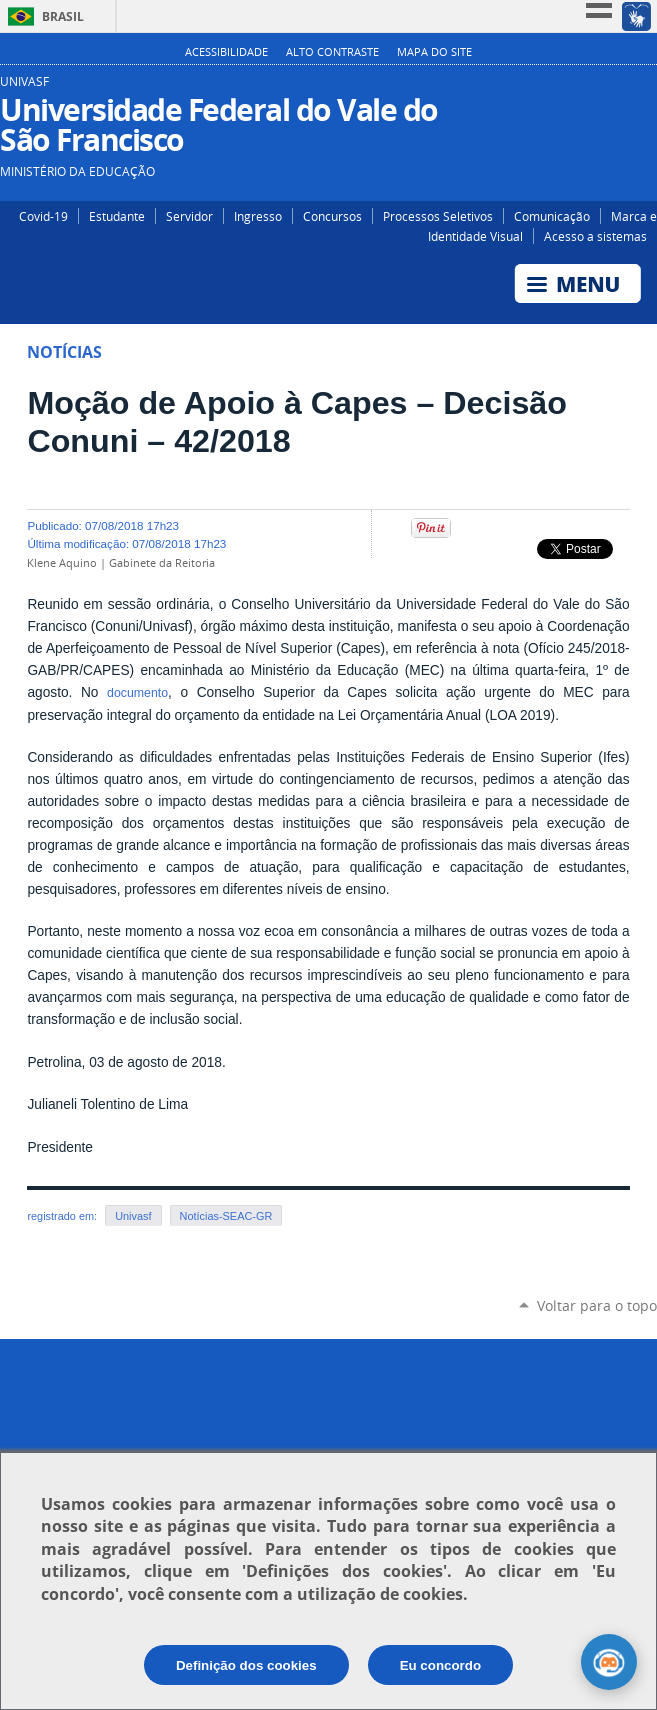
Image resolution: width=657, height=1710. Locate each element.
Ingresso (258, 216)
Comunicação (552, 216)
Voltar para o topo (597, 1305)
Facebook (614, 89)
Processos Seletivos (438, 216)
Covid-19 (43, 216)
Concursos (332, 216)
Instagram (584, 89)
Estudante (117, 216)
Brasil (63, 16)
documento (137, 693)
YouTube (644, 89)
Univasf (133, 1216)
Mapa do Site (434, 52)
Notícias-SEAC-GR (226, 1216)
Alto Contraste (332, 52)
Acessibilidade (226, 52)
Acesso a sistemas (595, 236)
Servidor (189, 216)
